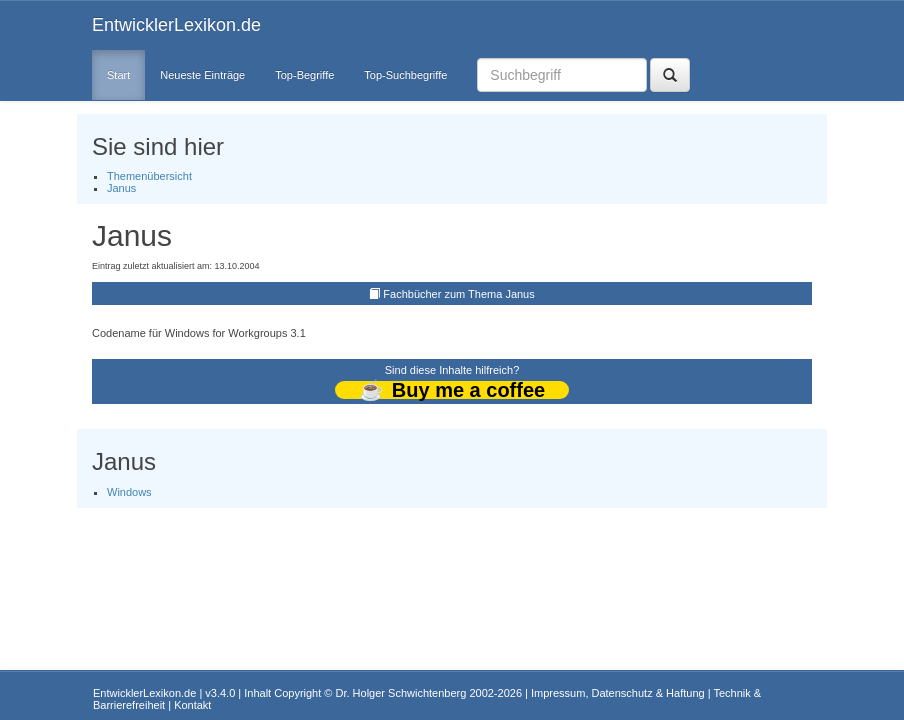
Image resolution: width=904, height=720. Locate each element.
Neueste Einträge (202, 75)
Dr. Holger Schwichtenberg (401, 693)
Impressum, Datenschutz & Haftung (618, 693)
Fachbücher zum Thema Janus (458, 294)
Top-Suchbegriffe (405, 75)
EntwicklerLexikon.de (176, 25)
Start (118, 75)
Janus (121, 188)
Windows (129, 492)
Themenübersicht (149, 176)
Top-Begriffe (304, 75)
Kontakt (192, 705)
